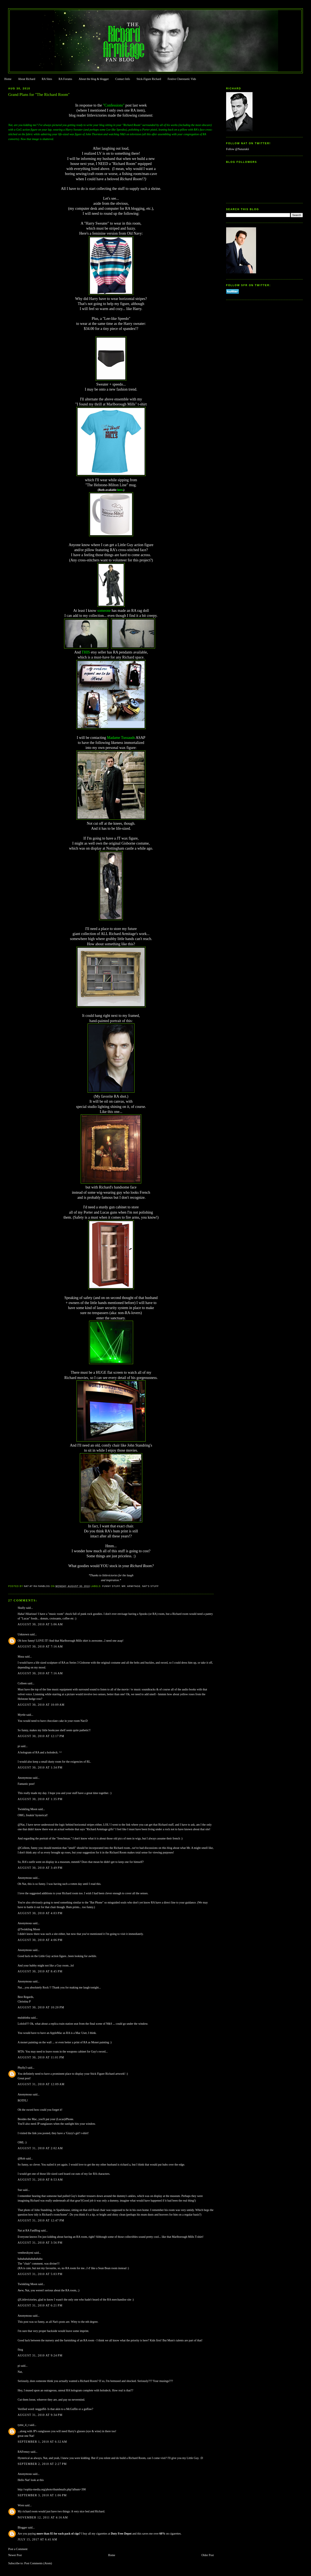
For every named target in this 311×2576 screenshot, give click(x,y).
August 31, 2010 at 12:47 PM (41, 2220)
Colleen (22, 1683)
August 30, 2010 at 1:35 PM (40, 1799)
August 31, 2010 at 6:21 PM (40, 2305)
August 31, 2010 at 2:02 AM (40, 2148)
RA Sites (47, 79)
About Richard (26, 79)
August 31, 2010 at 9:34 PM (40, 2415)
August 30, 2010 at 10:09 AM (41, 1704)
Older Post (207, 2555)
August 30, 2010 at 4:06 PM (40, 1940)
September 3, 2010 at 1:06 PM (42, 2495)
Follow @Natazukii (237, 149)
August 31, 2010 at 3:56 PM (40, 2242)
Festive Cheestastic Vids (182, 79)
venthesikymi (25, 2252)
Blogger (22, 2527)
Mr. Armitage (131, 1586)
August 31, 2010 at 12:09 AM (41, 2084)
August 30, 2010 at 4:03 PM (40, 1913)
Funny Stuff (111, 1586)
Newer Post (15, 2555)
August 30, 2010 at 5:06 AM (40, 1624)
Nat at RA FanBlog (29, 2230)
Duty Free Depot (121, 2533)
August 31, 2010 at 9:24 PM (40, 2355)
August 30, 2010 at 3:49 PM (40, 1867)
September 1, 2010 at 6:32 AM (42, 2441)
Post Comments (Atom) (38, 2563)
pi (19, 1746)
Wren (21, 2505)
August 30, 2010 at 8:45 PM (40, 1971)
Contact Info (122, 79)
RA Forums (65, 79)
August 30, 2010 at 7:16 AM (40, 1646)
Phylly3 (22, 2067)
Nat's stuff (150, 1586)
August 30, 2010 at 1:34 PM (40, 1767)
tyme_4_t (23, 2425)
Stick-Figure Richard (148, 79)
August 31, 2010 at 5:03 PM (40, 2274)
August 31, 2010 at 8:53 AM (40, 2179)
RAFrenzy (24, 2451)
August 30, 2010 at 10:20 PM (41, 2007)
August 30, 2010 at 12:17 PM (41, 1736)
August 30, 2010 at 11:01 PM (41, 2057)
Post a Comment (17, 2549)
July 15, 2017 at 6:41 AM (37, 2539)
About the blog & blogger (94, 79)
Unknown (23, 1634)
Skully (21, 1607)
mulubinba (24, 2017)
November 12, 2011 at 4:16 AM (43, 2517)
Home (7, 79)
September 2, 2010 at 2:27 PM (42, 2463)
